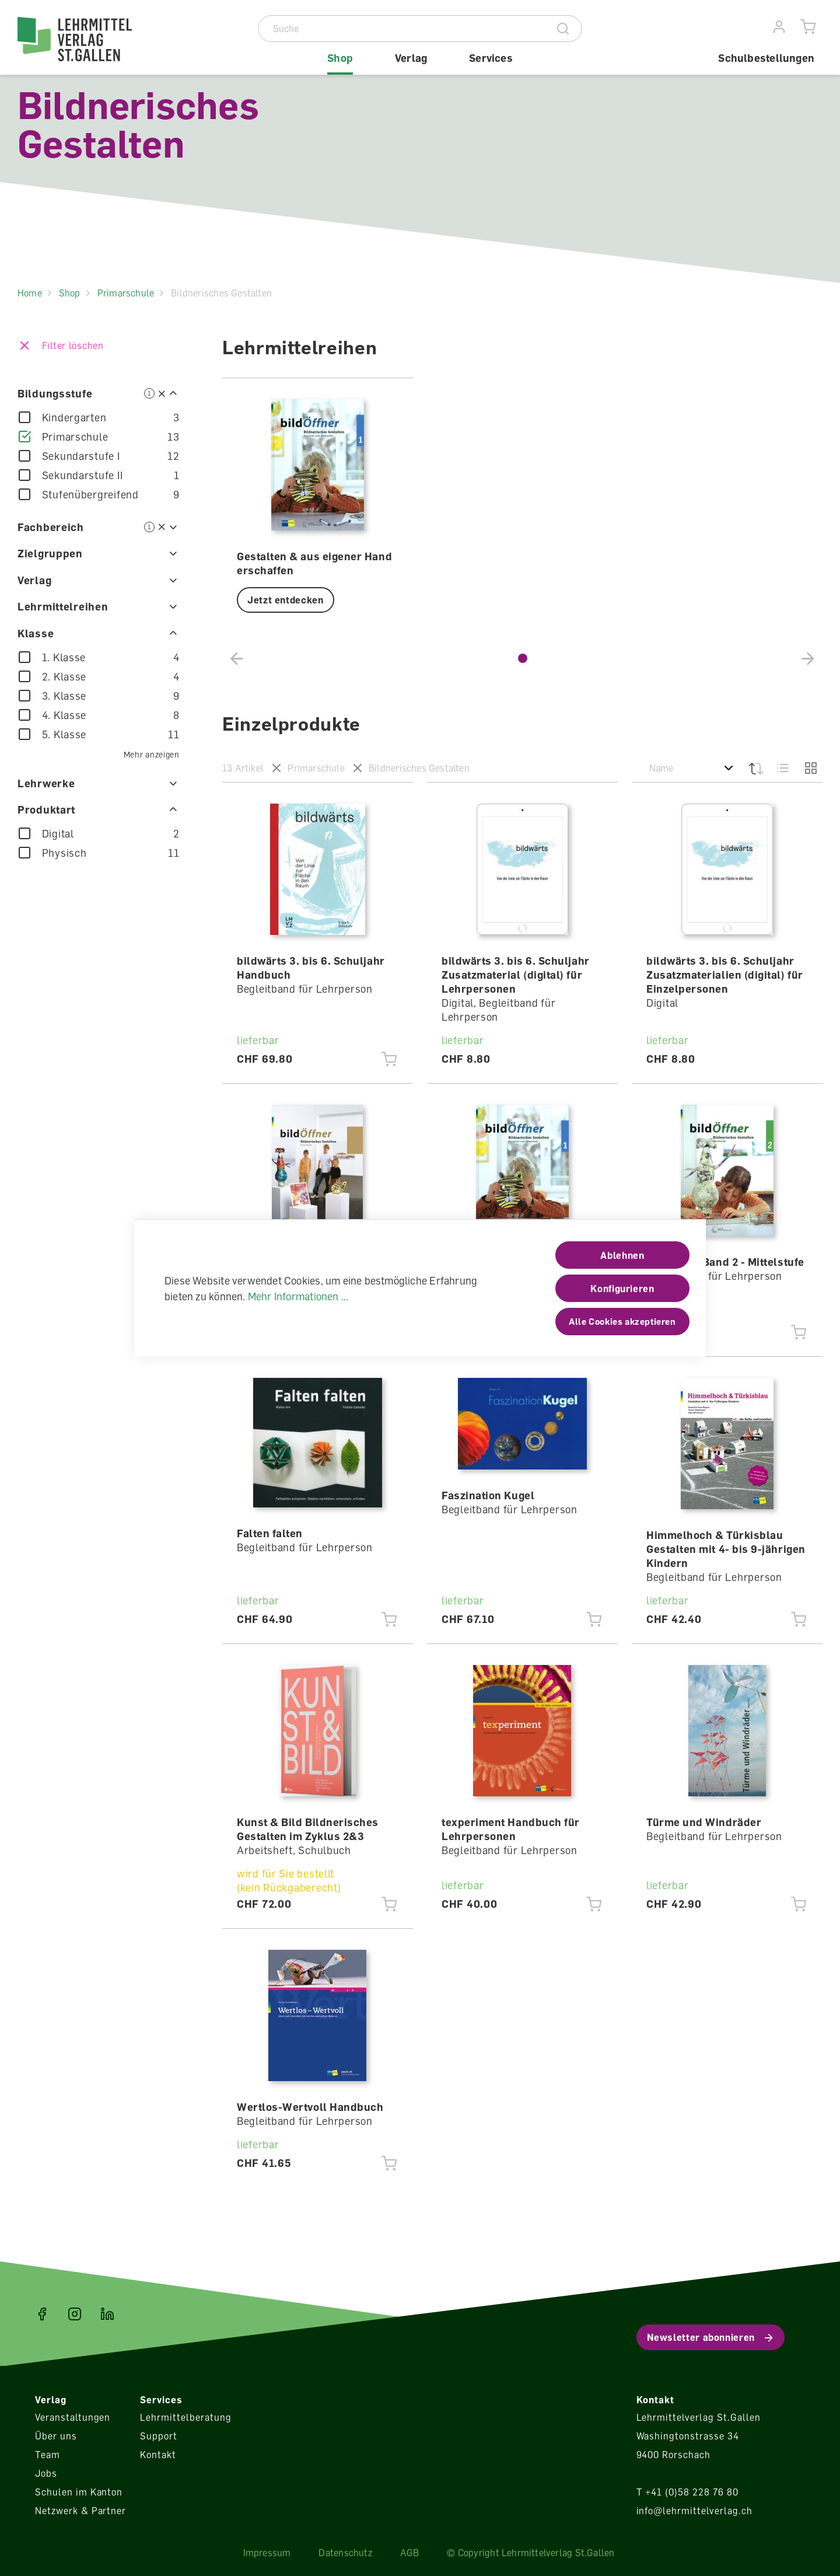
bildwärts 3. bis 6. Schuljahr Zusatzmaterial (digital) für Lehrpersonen (516, 974)
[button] (522, 658)
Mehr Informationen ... (298, 1296)
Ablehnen (622, 1255)
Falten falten (270, 1533)
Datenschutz (345, 2552)
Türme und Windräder (703, 1822)
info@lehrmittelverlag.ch (694, 2510)
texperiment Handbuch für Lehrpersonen (511, 1829)
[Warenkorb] (808, 27)
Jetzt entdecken (285, 600)
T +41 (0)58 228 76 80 (687, 2492)
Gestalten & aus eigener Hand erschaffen (314, 563)
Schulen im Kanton (79, 2492)
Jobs (46, 2473)
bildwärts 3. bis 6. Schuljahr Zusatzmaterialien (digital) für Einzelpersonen (724, 974)
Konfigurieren (622, 1288)
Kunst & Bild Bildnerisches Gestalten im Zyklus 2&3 (308, 1829)
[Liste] (783, 768)
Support (158, 2436)
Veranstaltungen (72, 2417)
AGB (409, 2552)
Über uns (56, 2436)
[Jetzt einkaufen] (389, 1059)
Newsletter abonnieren (701, 2337)
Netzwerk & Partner (80, 2510)
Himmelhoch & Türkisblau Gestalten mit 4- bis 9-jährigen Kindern (726, 1548)
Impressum (267, 2552)
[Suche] (402, 28)
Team (47, 2454)
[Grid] (809, 768)
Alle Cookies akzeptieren (622, 1321)
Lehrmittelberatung (185, 2417)
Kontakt (158, 2454)
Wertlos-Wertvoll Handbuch (310, 2106)
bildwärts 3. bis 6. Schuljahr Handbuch (311, 967)
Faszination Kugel (488, 1495)
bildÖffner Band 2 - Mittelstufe (725, 1261)
